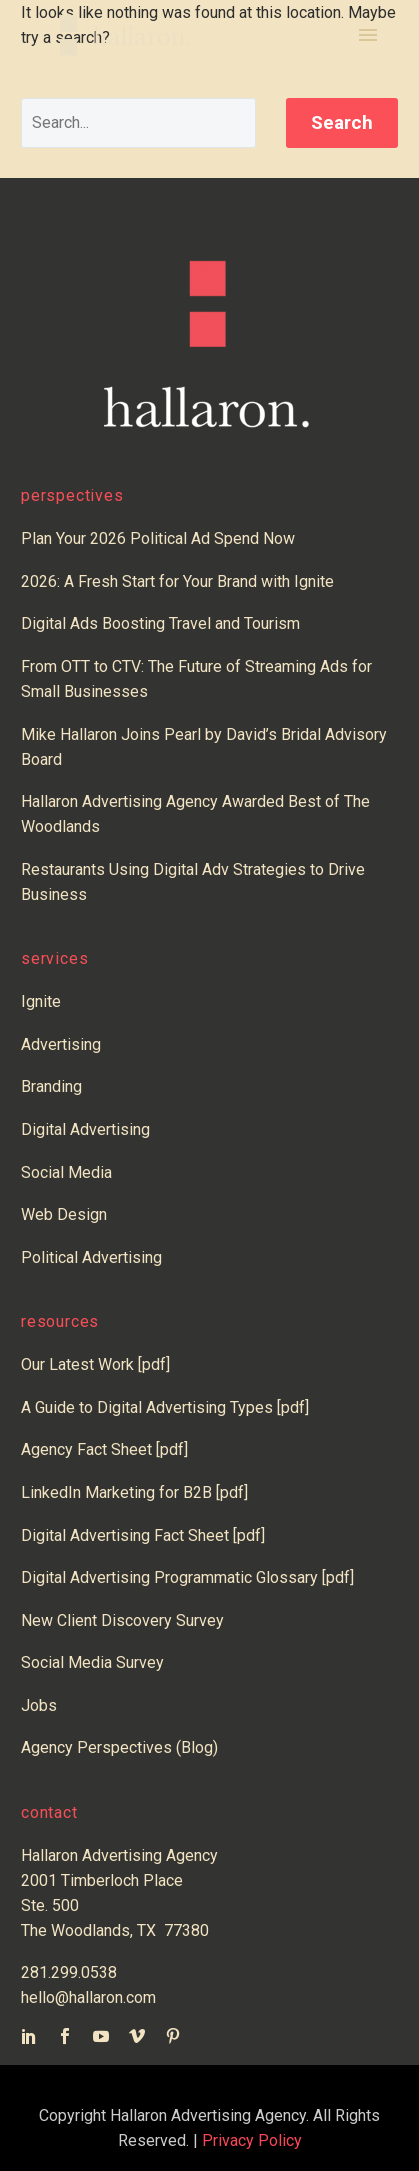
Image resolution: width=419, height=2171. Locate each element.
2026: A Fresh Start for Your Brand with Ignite (177, 581)
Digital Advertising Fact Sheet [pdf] (143, 1535)
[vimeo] (137, 2036)
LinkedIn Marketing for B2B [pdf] (138, 1492)
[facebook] (65, 2036)
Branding (51, 1086)
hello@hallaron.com (88, 1997)
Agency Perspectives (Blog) (119, 1747)
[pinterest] (173, 2036)
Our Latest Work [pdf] (95, 1364)
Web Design (64, 1214)
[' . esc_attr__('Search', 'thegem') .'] (138, 123)
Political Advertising (91, 1257)
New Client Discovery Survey (122, 1620)
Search (342, 122)
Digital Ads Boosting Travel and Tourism (160, 623)
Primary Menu (368, 35)
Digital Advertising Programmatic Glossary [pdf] (187, 1577)
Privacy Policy (252, 2140)
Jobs (39, 1705)
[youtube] (101, 2036)
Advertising (61, 1044)
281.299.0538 (69, 1972)
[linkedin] (29, 2036)
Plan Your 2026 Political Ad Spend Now (158, 538)
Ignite (41, 1001)
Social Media (66, 1172)
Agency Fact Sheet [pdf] (104, 1449)
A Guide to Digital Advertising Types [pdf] (165, 1407)
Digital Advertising (85, 1129)
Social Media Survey (92, 1662)
